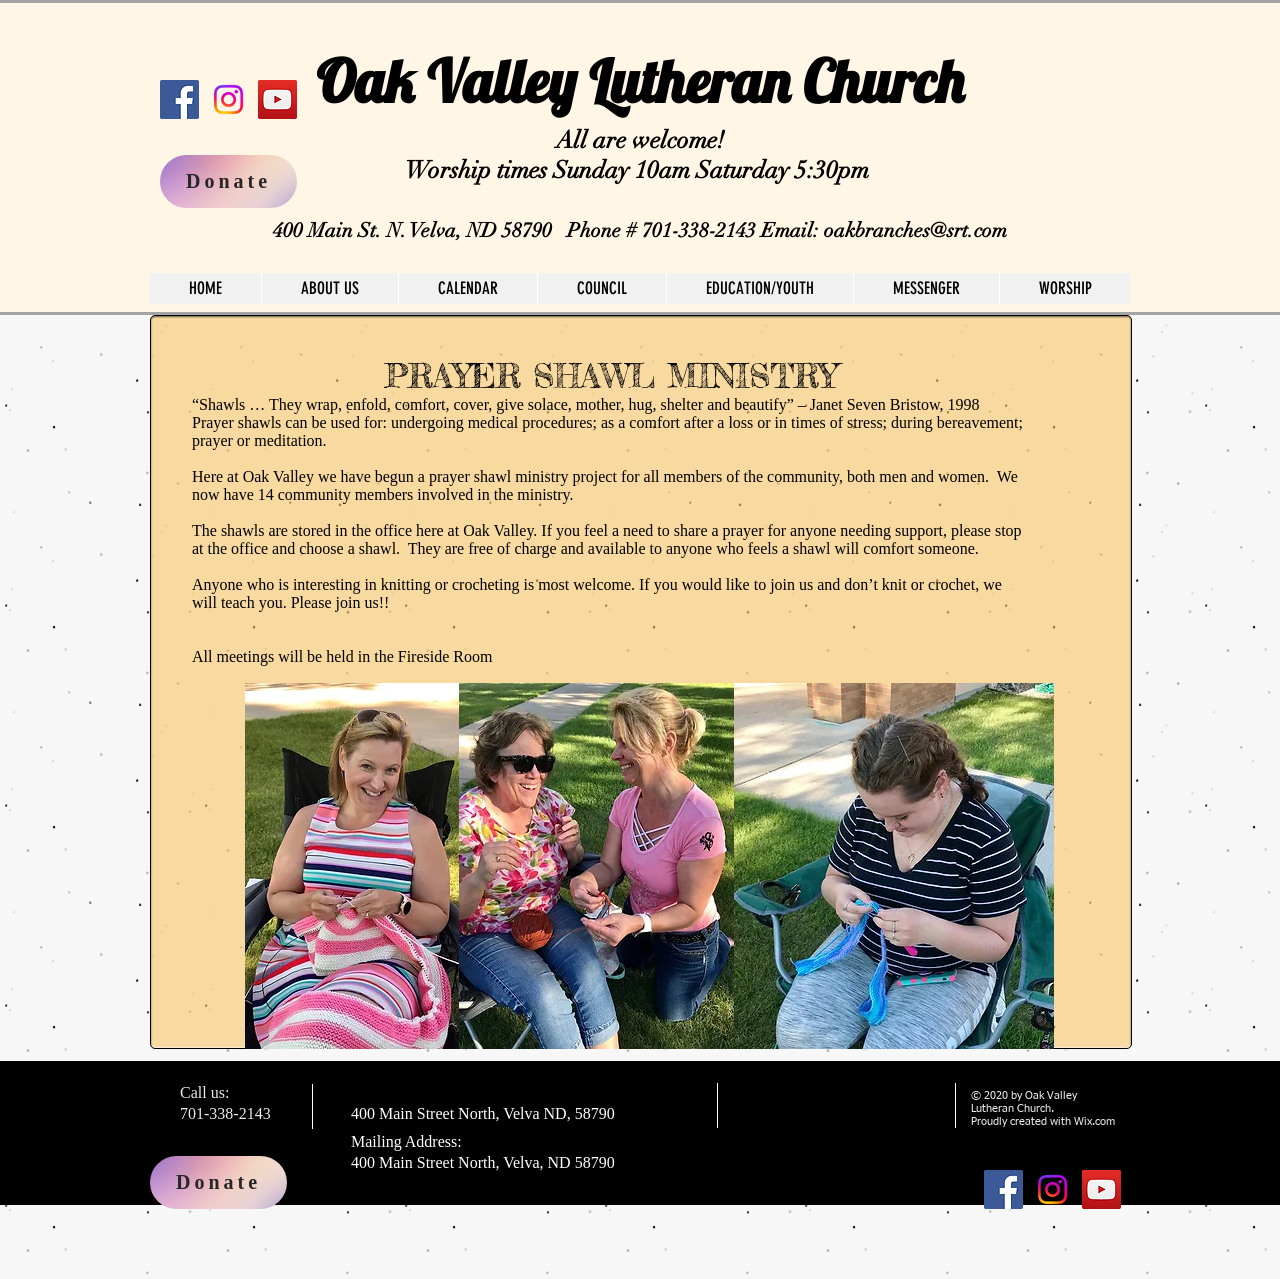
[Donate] (218, 1182)
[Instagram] (228, 99)
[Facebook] (179, 99)
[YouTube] (277, 99)
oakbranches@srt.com (915, 230)
